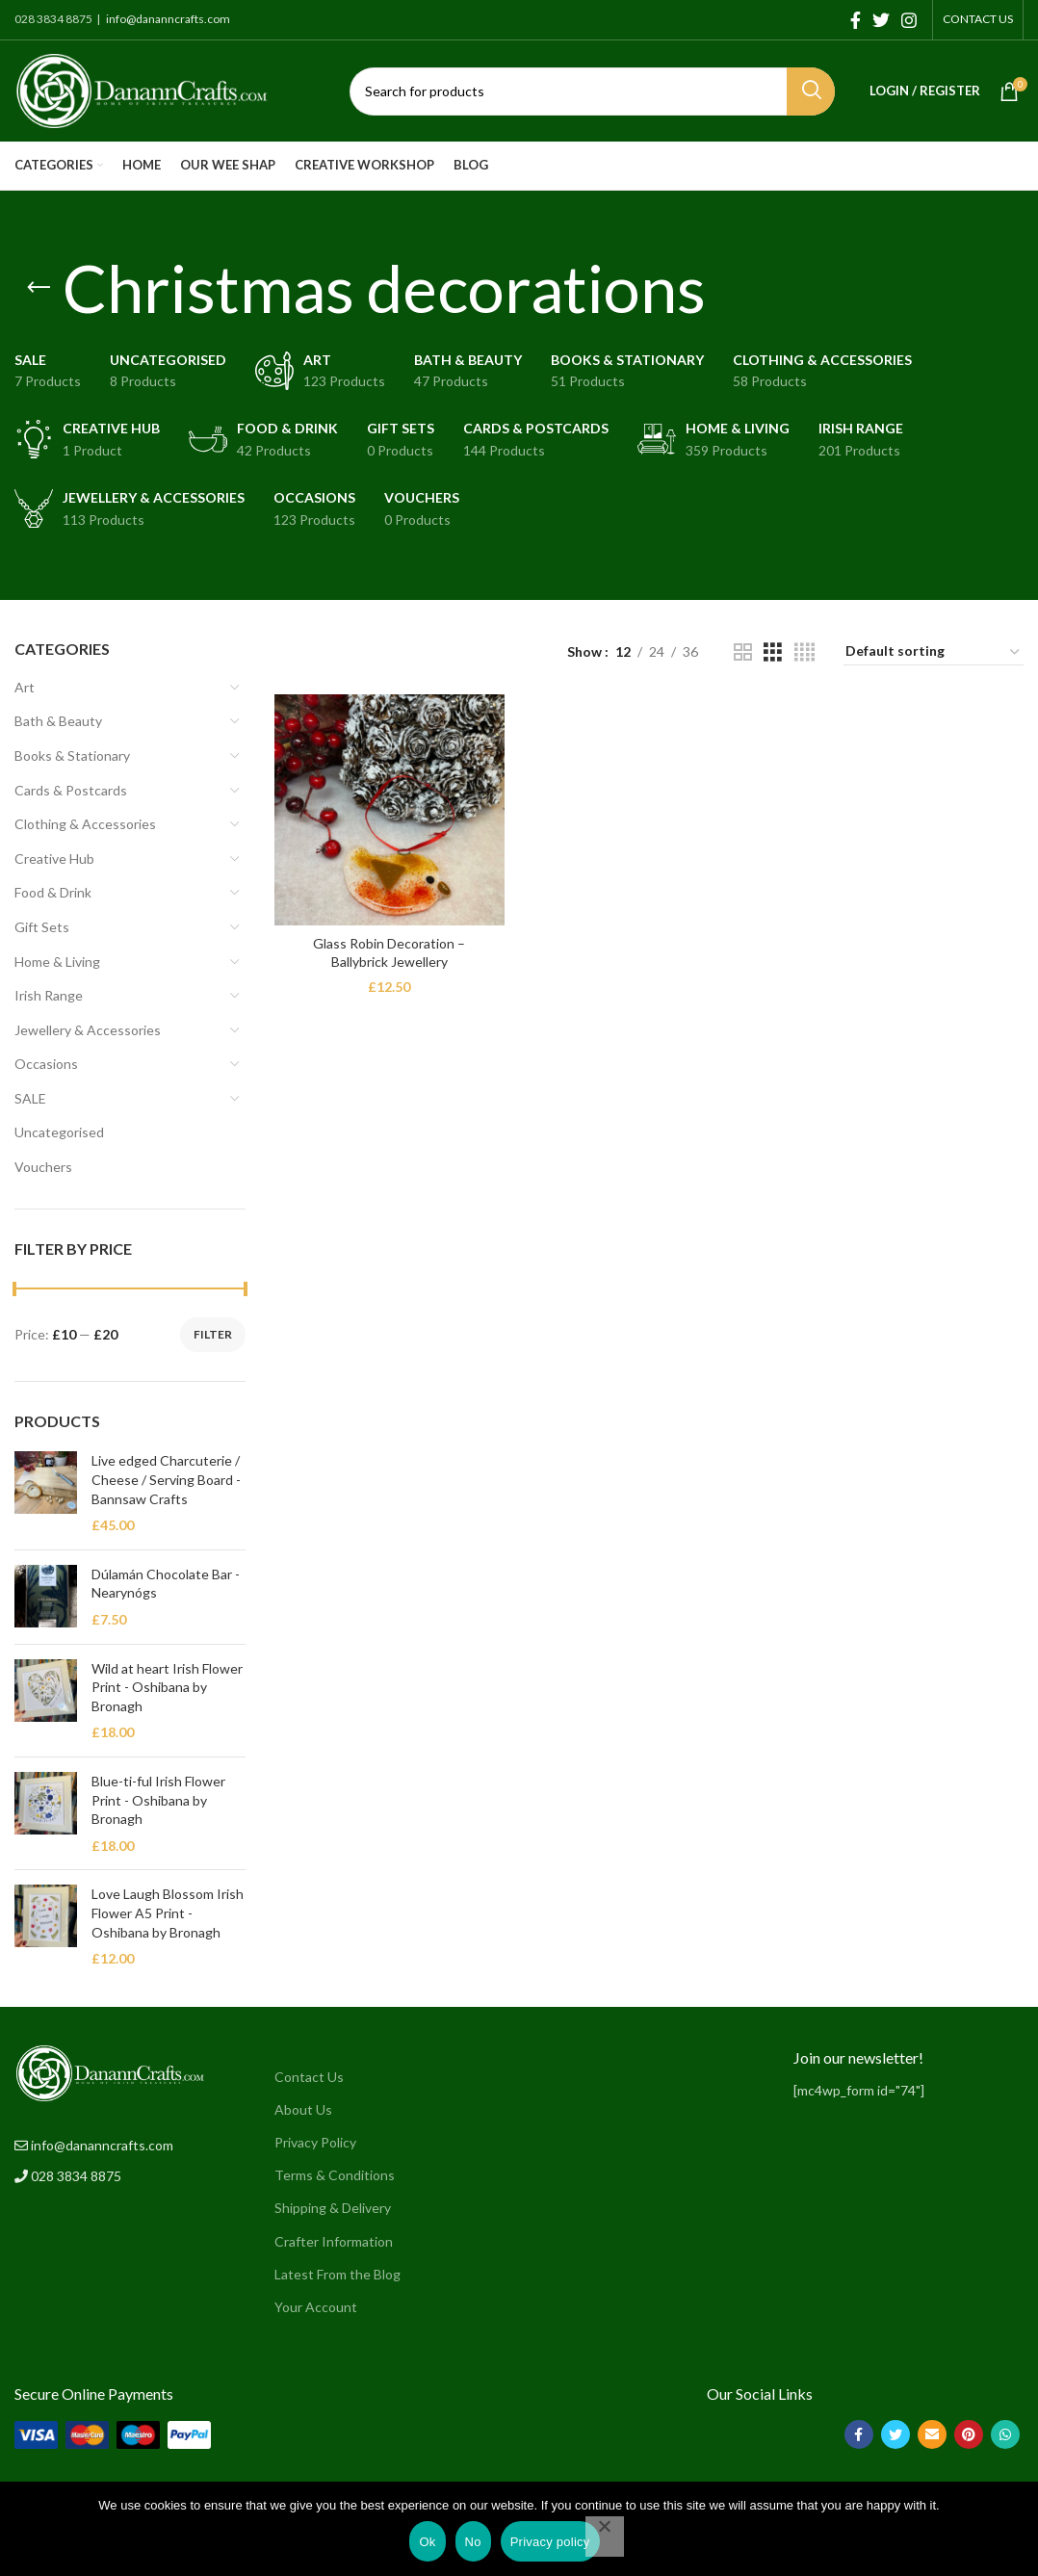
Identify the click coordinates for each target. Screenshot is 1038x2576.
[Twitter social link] (881, 20)
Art (24, 687)
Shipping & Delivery (332, 2207)
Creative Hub (54, 858)
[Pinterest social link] (968, 2434)
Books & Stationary (72, 755)
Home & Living (57, 961)
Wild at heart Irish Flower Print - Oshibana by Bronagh (167, 1687)
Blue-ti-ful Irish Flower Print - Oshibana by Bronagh (158, 1800)
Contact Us (309, 2077)
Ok (427, 2542)
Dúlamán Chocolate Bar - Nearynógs (165, 1583)
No (473, 2542)
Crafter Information (333, 2241)
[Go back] (38, 288)
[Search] (592, 91)
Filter (213, 1334)
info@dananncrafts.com (167, 19)
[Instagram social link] (908, 20)
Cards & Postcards (70, 790)
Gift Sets (41, 927)
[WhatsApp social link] (1005, 2434)
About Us (303, 2109)
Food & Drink (52, 892)
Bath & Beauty (58, 721)
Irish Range (48, 995)
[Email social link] (932, 2434)
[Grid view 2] (743, 652)
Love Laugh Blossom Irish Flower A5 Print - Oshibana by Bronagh (167, 1912)
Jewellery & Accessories (87, 1030)
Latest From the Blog (337, 2274)
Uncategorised (59, 1132)
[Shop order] (933, 651)
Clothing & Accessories (85, 824)
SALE (30, 1098)
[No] (604, 2536)
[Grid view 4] (804, 652)
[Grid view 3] (773, 652)
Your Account (315, 2307)
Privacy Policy (315, 2142)
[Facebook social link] (855, 20)
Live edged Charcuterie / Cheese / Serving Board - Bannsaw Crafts (166, 1479)
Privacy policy (550, 2542)
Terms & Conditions (334, 2175)
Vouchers (43, 1166)
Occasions (46, 1063)
